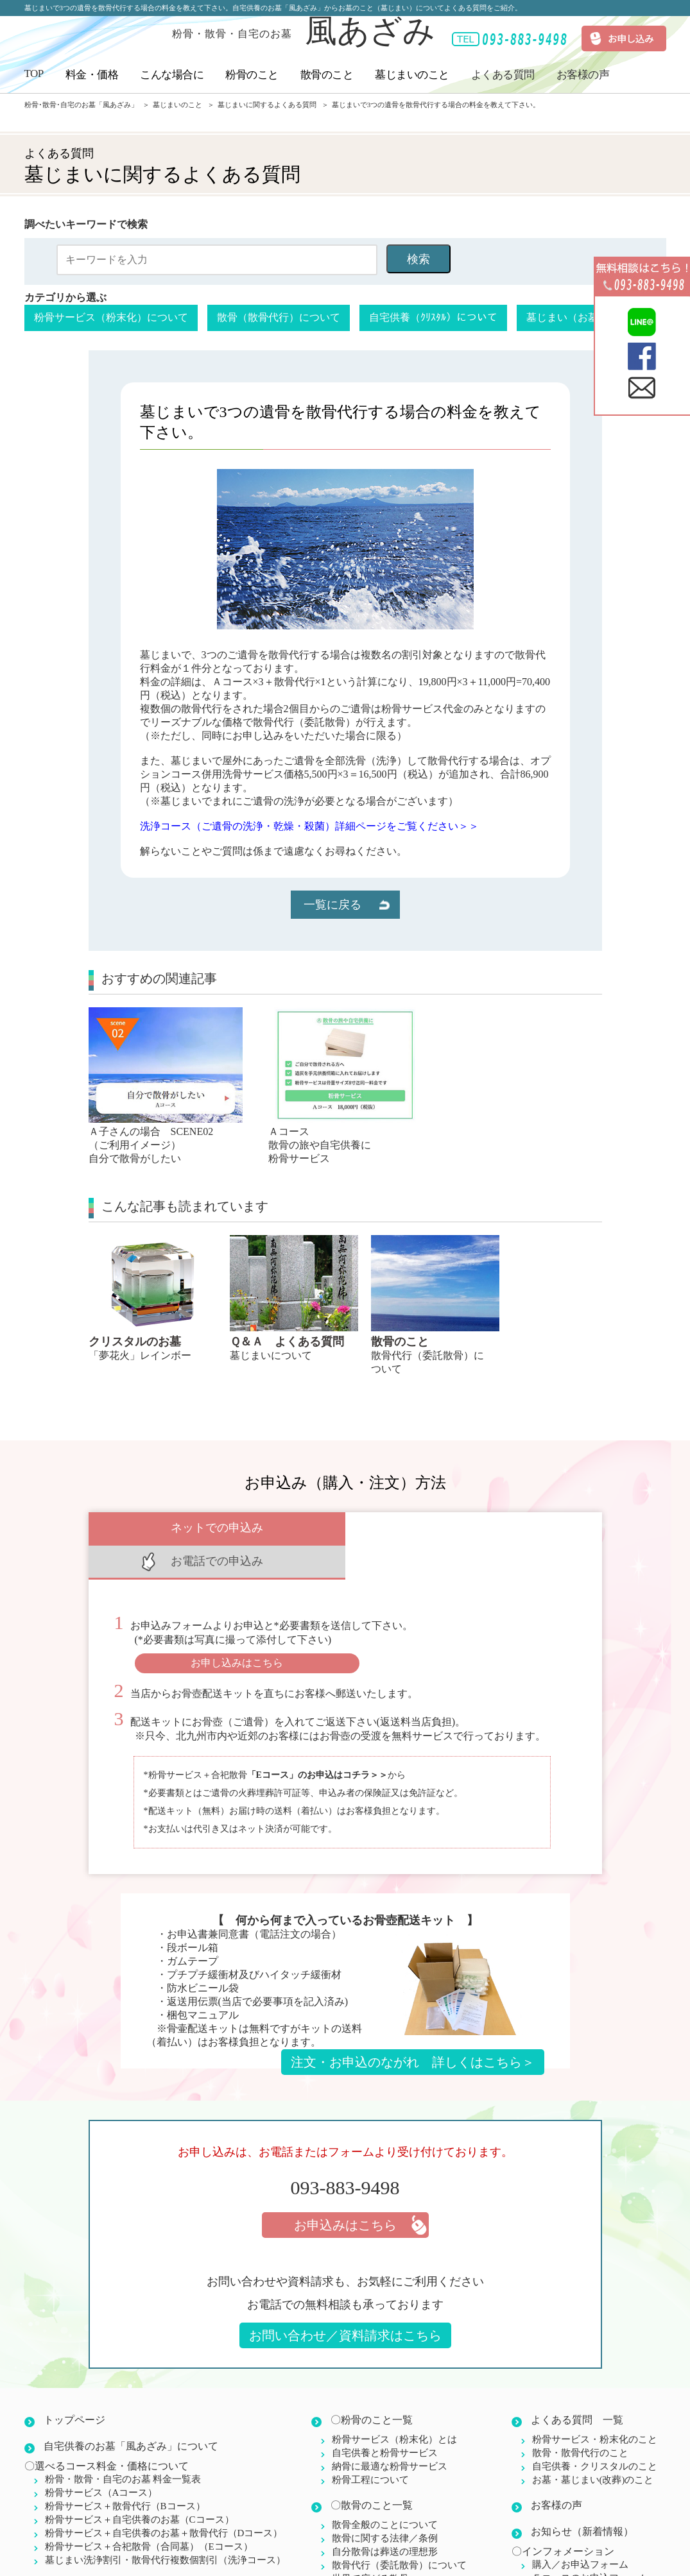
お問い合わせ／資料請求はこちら (345, 2302)
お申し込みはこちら (237, 1629)
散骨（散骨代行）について (278, 317)
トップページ (74, 2386)
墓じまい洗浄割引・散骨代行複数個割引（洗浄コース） (165, 2526)
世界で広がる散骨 (370, 2545)
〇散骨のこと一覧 (372, 2471)
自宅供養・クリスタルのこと (594, 2433)
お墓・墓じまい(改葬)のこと (593, 2446)
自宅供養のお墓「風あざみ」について (131, 2412)
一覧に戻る (332, 904)
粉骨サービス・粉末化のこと (594, 2406)
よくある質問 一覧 (577, 2386)
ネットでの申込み (217, 1528)
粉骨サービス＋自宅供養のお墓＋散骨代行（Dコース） (164, 2500)
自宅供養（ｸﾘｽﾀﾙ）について (433, 317)
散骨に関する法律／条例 (385, 2505)
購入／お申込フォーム (580, 2531)
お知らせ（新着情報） (582, 2498)
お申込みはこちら (345, 2192)
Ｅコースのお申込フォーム (590, 2544)
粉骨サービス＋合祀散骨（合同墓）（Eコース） (149, 2513)
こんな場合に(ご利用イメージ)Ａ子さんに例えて (155, 2551)
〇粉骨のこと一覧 (372, 2386)
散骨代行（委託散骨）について (399, 2532)
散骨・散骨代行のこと (580, 2419)
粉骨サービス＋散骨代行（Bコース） (125, 2473)
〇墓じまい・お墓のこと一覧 (397, 2570)
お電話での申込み (473, 1528)
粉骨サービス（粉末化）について (111, 317)
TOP (34, 73)
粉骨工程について (370, 2446)
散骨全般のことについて (385, 2491)
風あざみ (303, 31)
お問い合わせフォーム (580, 2558)
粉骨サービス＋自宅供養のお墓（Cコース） (139, 2486)
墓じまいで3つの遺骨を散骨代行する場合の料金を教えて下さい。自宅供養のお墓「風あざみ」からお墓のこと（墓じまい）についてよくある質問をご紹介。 (273, 8)
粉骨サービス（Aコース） (101, 2459)
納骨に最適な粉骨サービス (389, 2433)
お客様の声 (583, 75)
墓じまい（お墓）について (588, 317)
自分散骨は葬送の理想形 (385, 2518)
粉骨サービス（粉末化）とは (394, 2406)
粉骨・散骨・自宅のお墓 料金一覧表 (123, 2446)
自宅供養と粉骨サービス (385, 2419)
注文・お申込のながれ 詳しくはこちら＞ (413, 2029)
